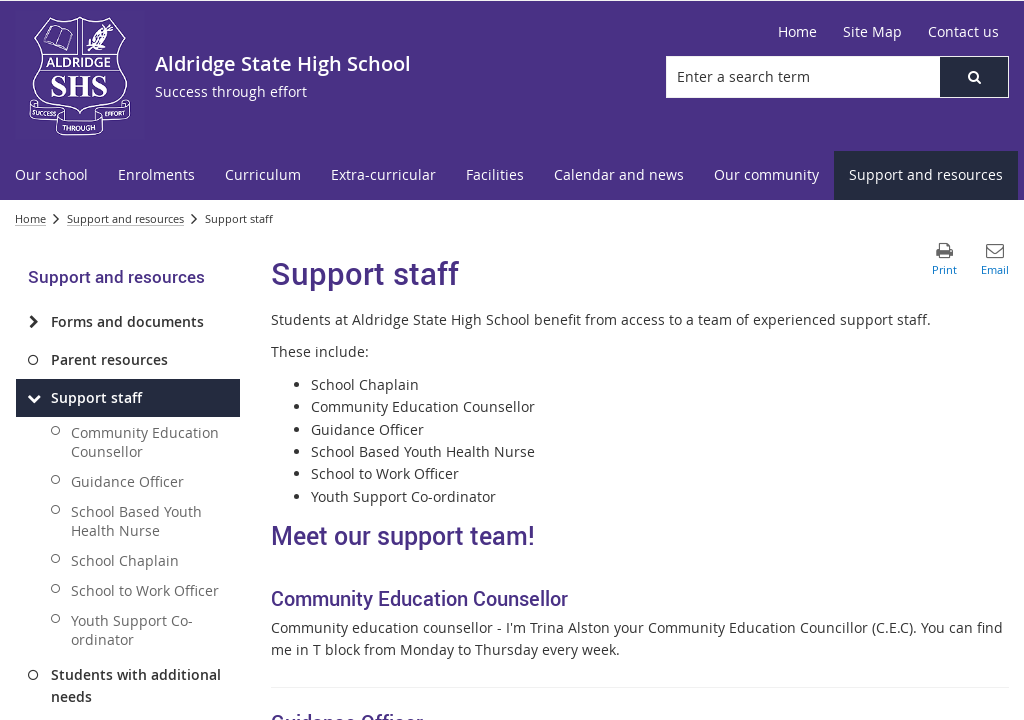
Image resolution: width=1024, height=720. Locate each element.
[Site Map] (872, 32)
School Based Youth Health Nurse (136, 521)
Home (30, 218)
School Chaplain (125, 560)
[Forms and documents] (33, 322)
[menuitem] (51, 175)
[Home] (797, 32)
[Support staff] (33, 398)
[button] (974, 77)
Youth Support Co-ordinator (132, 630)
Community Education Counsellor (145, 442)
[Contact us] (963, 32)
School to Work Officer (145, 590)
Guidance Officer (127, 481)
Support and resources (125, 218)
